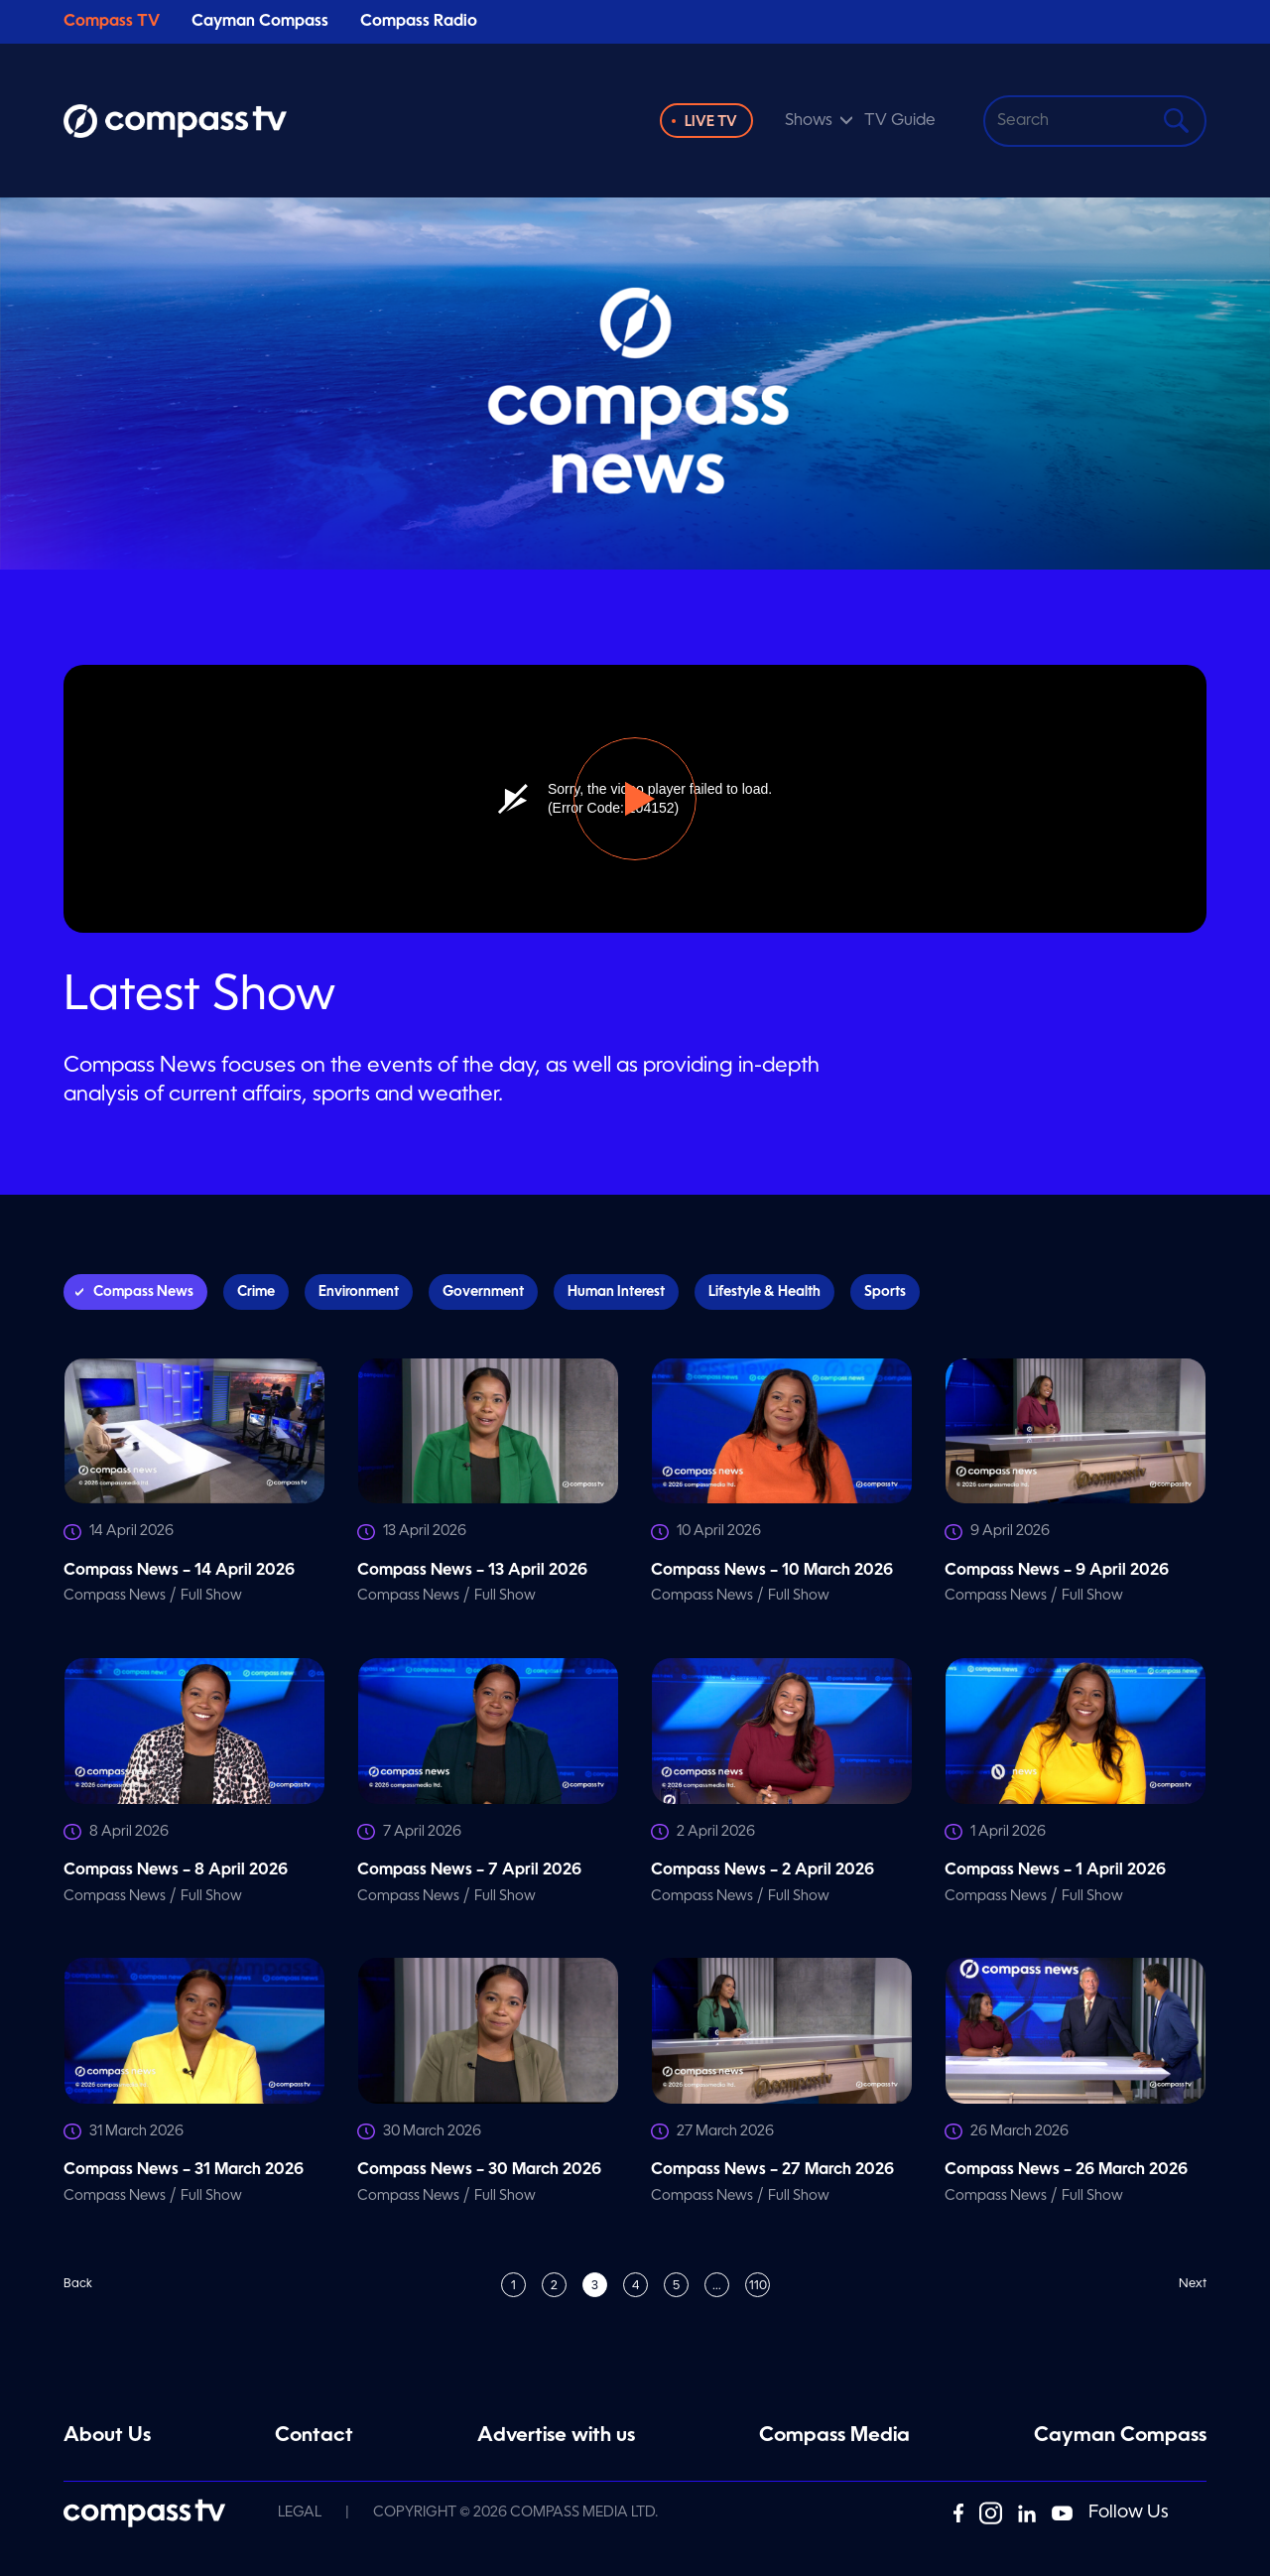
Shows (808, 121)
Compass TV (112, 22)
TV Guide (900, 121)
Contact (314, 2436)
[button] (635, 798)
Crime (256, 1292)
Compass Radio (418, 22)
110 (758, 2286)
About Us (107, 2436)
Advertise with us (556, 2436)
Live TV (711, 122)
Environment (358, 1292)
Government (483, 1292)
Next (1192, 2284)
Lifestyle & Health (764, 1292)
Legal (299, 2512)
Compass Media (834, 2436)
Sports (885, 1292)
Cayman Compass (259, 22)
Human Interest (616, 1292)
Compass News (143, 1292)
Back (78, 2284)
